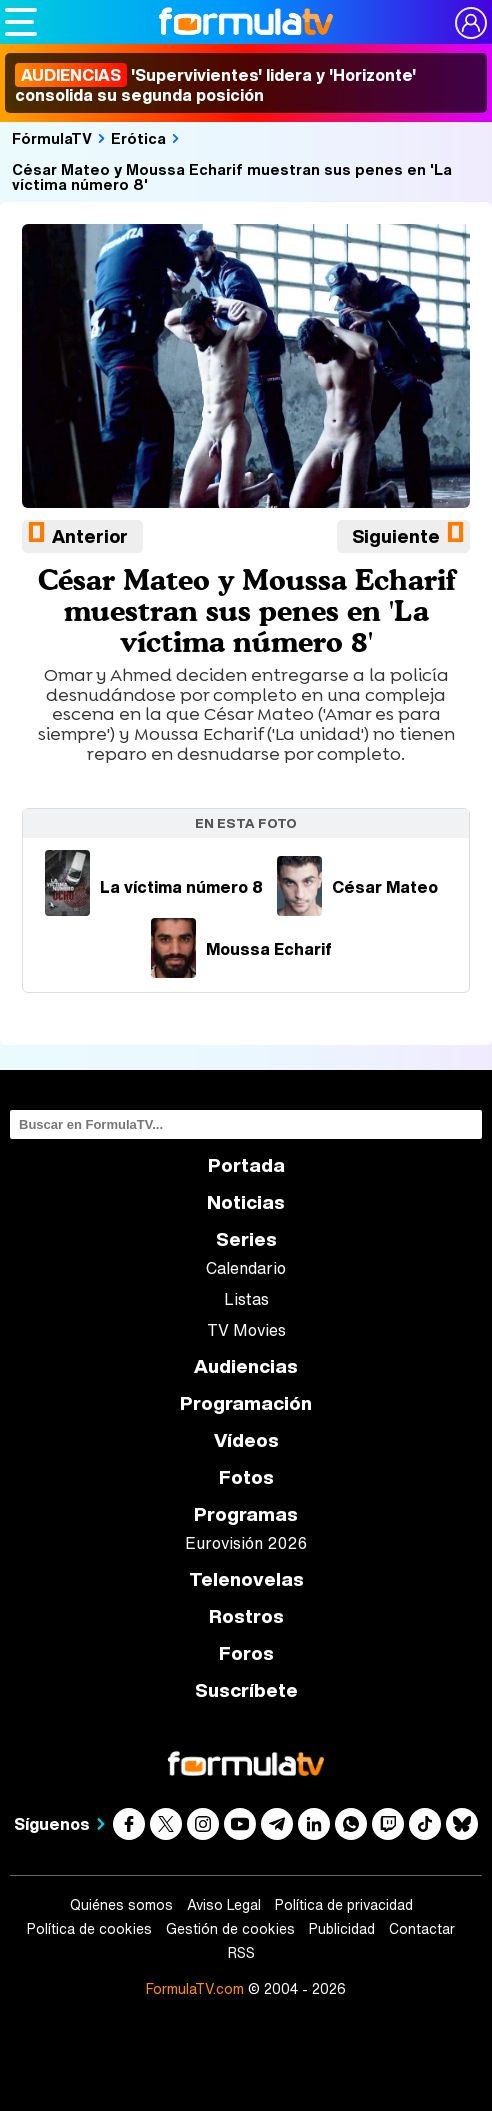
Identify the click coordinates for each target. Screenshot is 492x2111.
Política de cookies (89, 1929)
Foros (246, 1653)
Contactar (422, 1929)
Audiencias (246, 1366)
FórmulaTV (52, 138)
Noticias (246, 1202)
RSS (241, 1953)
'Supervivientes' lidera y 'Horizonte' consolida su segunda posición (215, 85)
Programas (246, 1514)
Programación (246, 1403)
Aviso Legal (224, 1905)
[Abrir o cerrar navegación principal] (21, 22)
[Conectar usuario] (471, 23)
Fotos (246, 1477)
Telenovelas (246, 1579)
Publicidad (342, 1929)
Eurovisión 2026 (246, 1543)
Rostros (246, 1616)
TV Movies (246, 1330)
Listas (246, 1299)
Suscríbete (246, 1690)
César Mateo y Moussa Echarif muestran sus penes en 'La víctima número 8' (232, 176)
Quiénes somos (121, 1905)
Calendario (246, 1268)
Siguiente (396, 536)
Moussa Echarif (241, 949)
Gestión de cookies (230, 1929)
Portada (246, 1165)
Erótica (138, 138)
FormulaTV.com (195, 1988)
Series (246, 1239)
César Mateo (357, 887)
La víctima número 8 (154, 887)
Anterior (90, 536)
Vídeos (246, 1440)
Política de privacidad (344, 1905)
